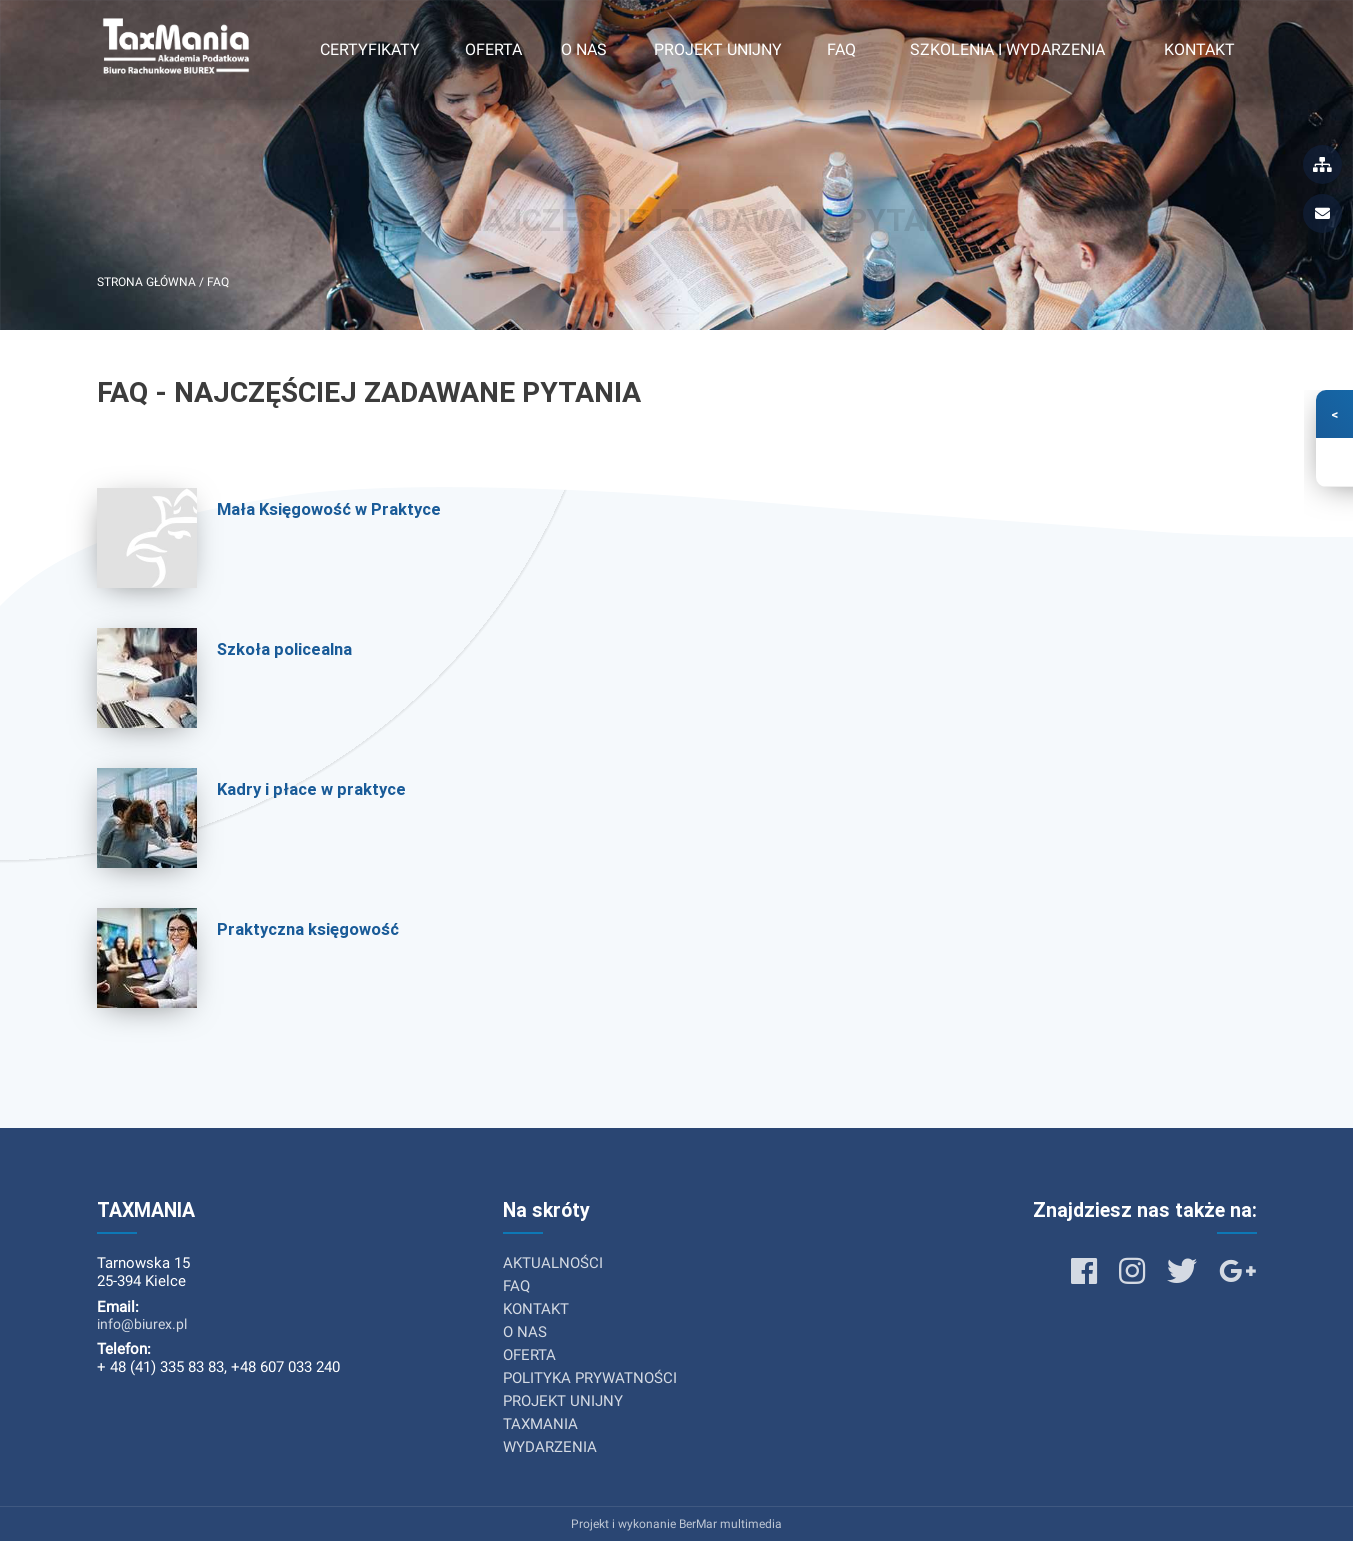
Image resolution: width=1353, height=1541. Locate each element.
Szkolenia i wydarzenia (1007, 49)
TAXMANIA (540, 1424)
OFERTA (529, 1355)
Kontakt (1199, 49)
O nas (584, 49)
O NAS (525, 1332)
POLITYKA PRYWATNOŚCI (590, 1378)
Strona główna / (152, 282)
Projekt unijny (718, 49)
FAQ (841, 49)
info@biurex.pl (142, 1324)
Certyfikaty (370, 49)
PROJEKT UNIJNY (563, 1401)
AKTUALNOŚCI (553, 1263)
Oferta (493, 49)
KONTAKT (536, 1309)
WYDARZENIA (550, 1447)
